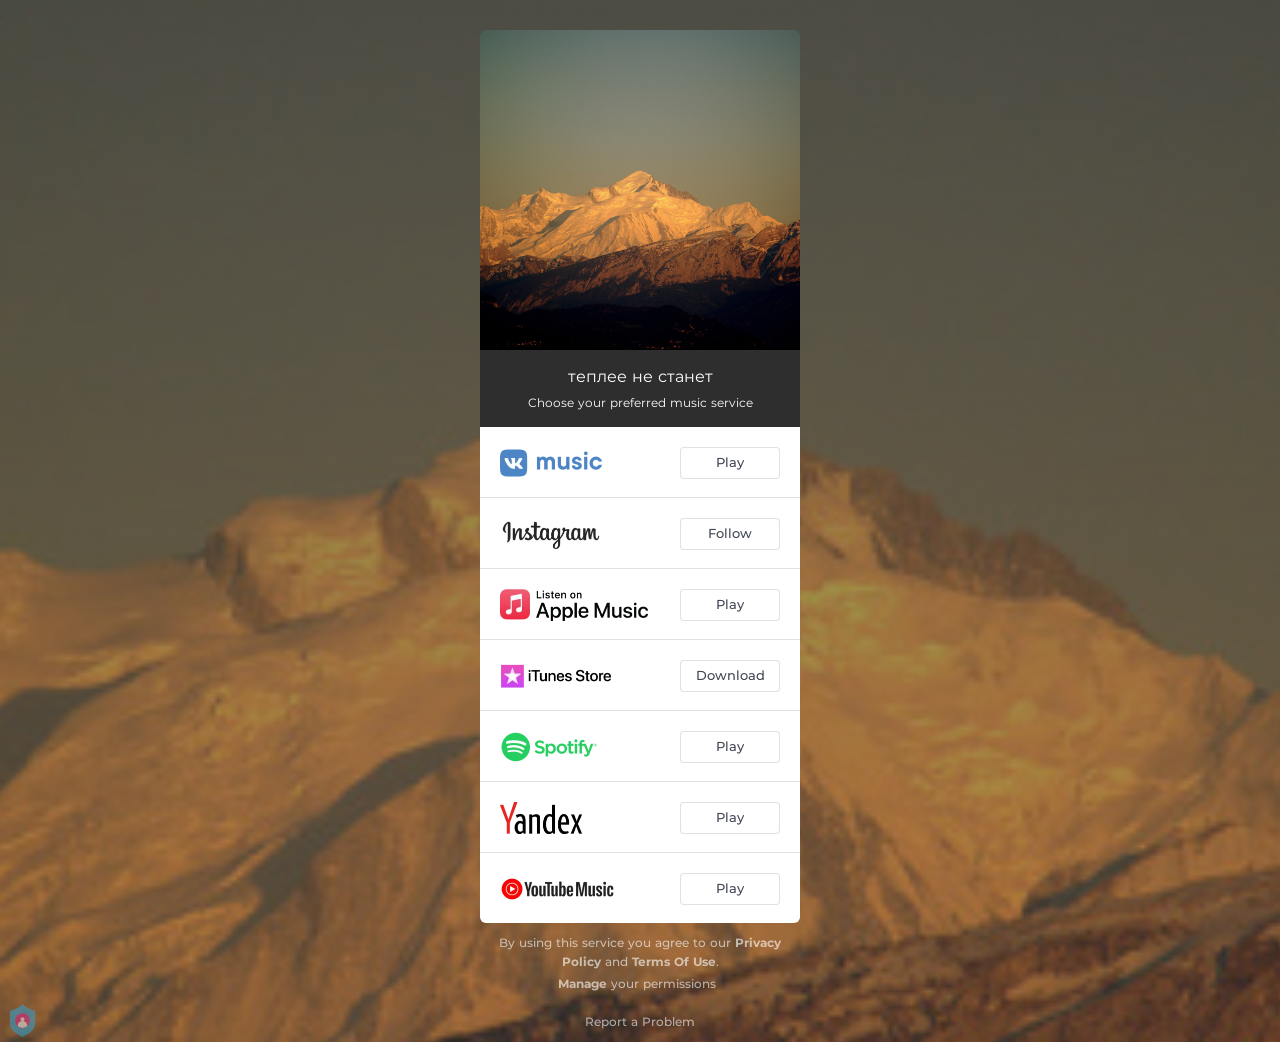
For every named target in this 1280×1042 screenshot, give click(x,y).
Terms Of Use (674, 961)
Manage (582, 983)
